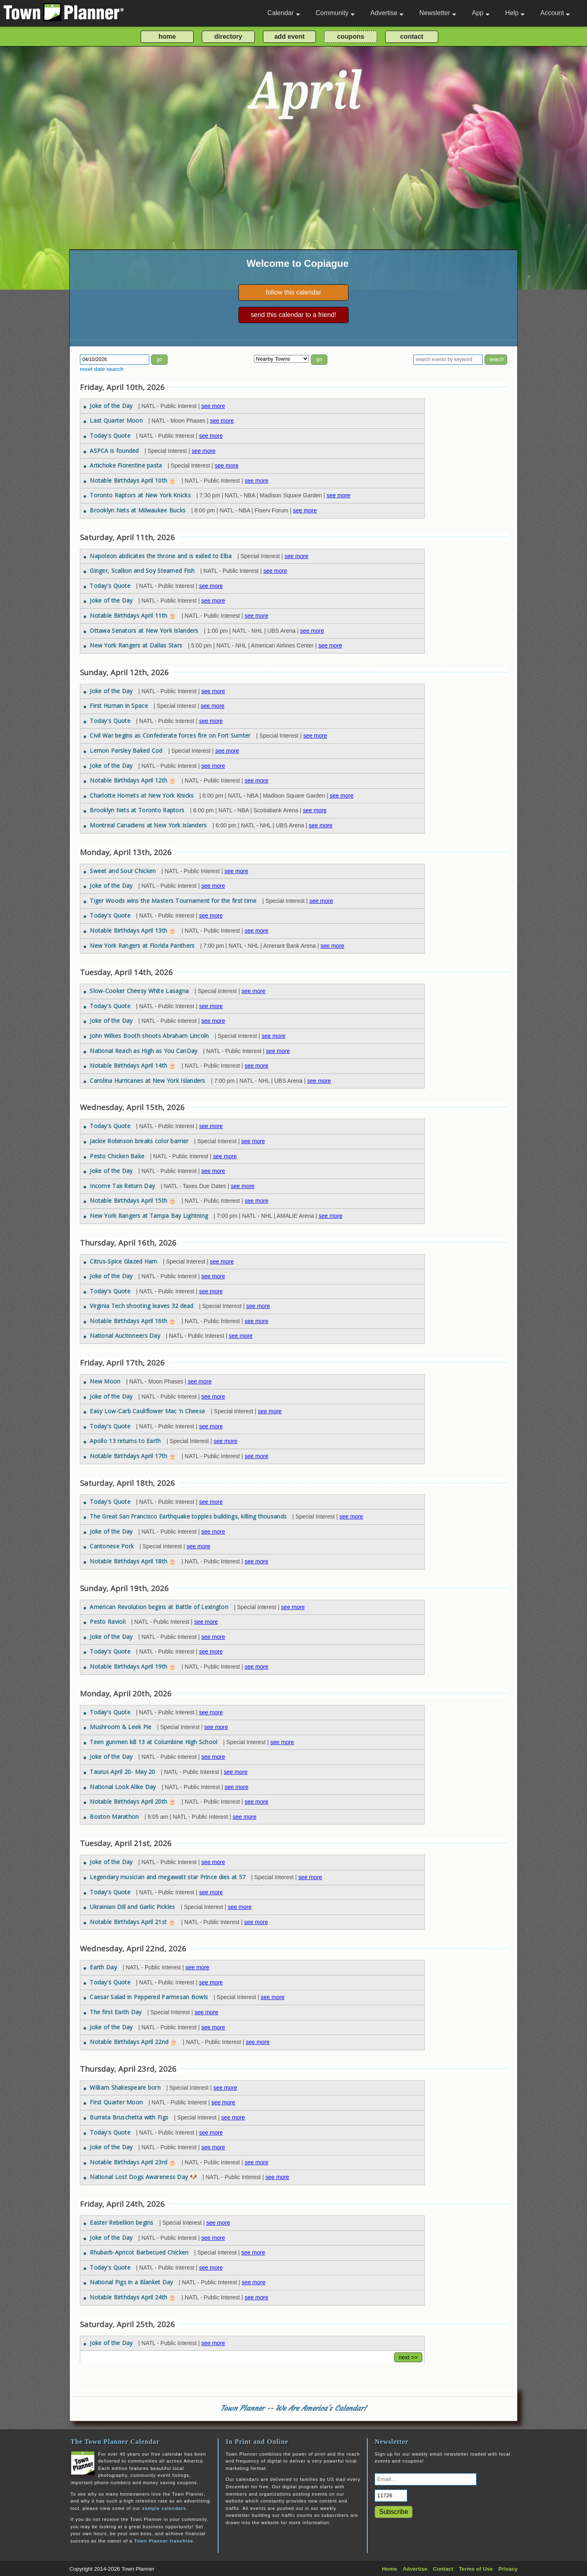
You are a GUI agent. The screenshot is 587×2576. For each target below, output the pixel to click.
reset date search (102, 369)
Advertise (387, 12)
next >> (408, 2357)
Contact (443, 2569)
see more (213, 406)
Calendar (283, 12)
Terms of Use (475, 2569)
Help (515, 12)
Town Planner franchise (163, 2540)
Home (389, 2569)
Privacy (508, 2569)
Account (555, 12)
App (480, 12)
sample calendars (164, 2508)
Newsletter (438, 12)
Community (335, 12)
